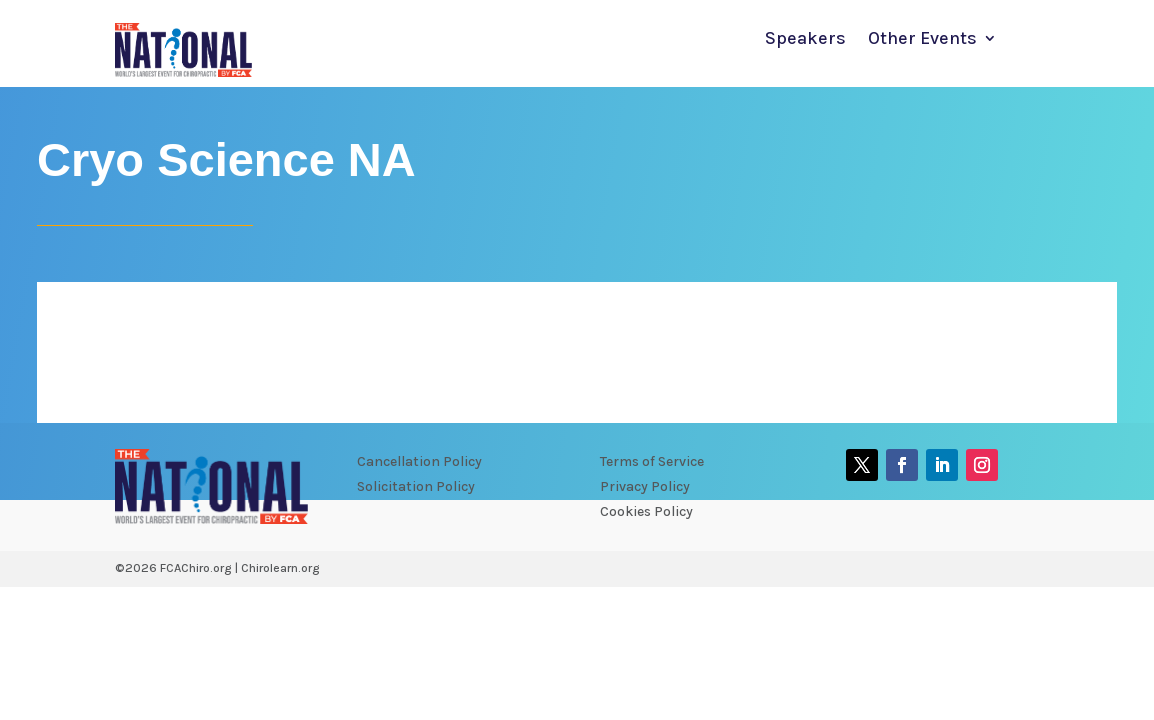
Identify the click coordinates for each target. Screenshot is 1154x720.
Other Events (922, 40)
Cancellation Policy (419, 461)
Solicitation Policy (416, 486)
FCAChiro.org (196, 568)
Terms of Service (652, 461)
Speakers (805, 40)
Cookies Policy (646, 511)
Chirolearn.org (280, 568)
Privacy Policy (645, 486)
